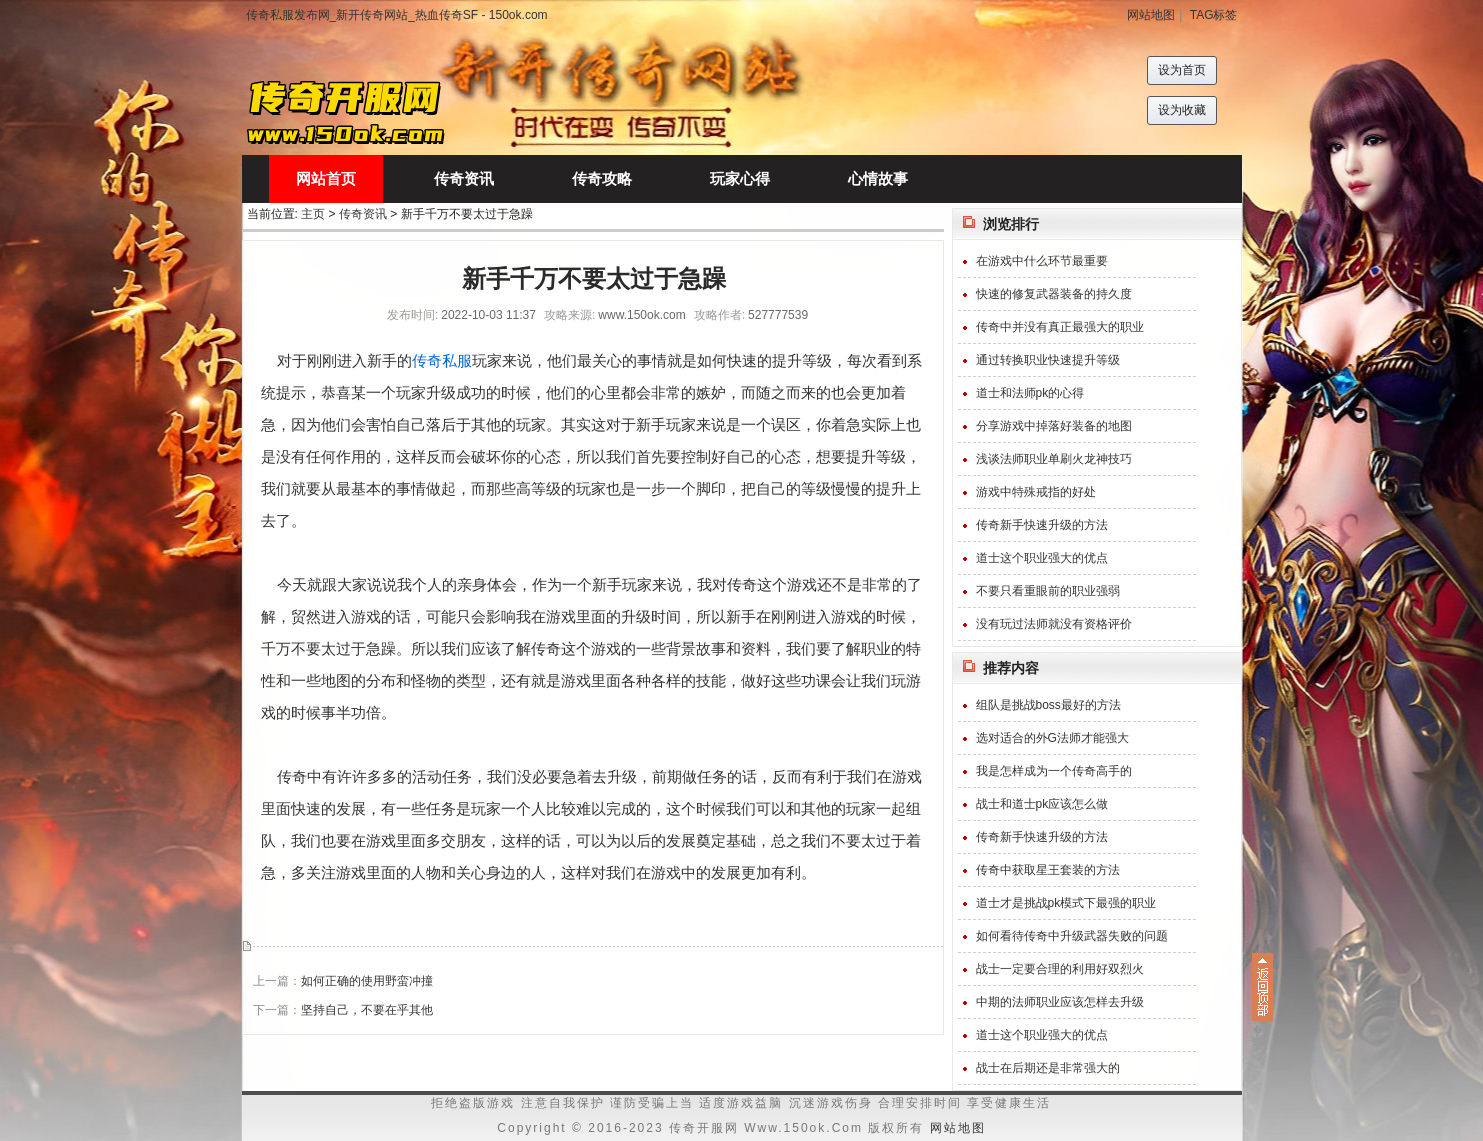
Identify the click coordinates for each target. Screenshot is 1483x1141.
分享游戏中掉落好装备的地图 (1054, 426)
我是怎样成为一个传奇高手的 (1054, 771)
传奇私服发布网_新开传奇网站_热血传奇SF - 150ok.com (397, 15)
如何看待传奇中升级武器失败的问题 (1072, 936)
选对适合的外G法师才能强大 (1052, 738)
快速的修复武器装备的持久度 (1054, 294)
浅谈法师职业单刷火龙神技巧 (1054, 459)
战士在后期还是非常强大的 (1048, 1068)
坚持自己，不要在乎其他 (367, 1010)
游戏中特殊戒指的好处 (1036, 492)
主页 (313, 214)
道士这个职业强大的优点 (1042, 558)
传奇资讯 (363, 214)
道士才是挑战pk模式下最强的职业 (1066, 903)
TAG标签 (1214, 15)
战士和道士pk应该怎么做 (1042, 804)
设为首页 (1182, 70)
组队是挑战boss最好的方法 (1048, 705)
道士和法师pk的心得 (1030, 393)
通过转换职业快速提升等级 (1048, 360)
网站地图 (1151, 15)
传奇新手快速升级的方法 (1042, 525)
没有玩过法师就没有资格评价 (1054, 624)
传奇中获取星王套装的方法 (1048, 870)
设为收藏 (1182, 110)
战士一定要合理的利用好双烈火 (1060, 969)
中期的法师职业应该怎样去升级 (1060, 1002)
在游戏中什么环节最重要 (1042, 261)
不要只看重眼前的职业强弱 (1048, 591)
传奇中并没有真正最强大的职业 (1060, 327)
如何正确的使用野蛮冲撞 (367, 981)
